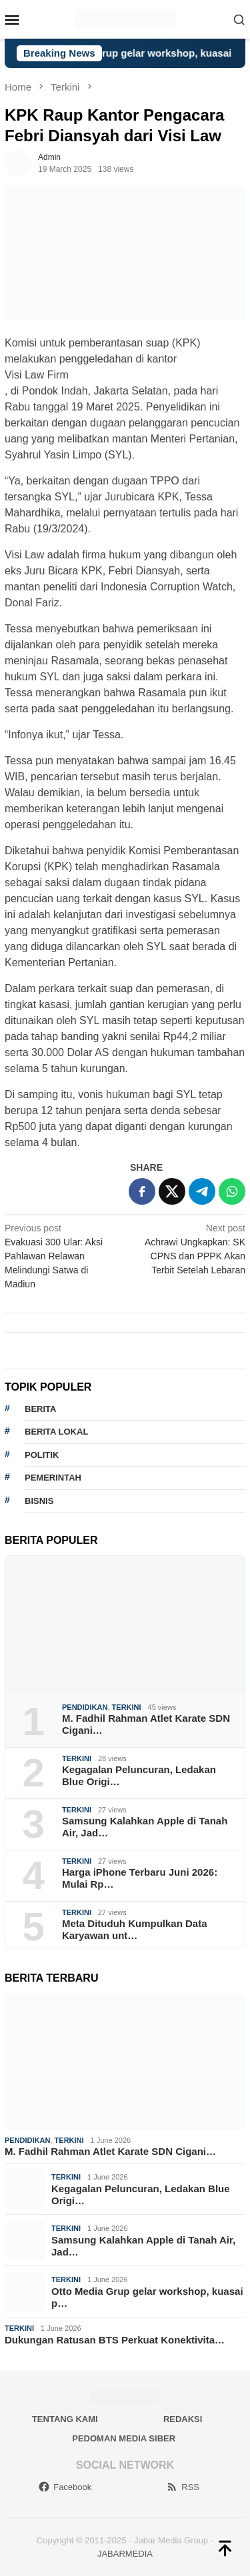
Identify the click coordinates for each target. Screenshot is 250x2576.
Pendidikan (84, 1707)
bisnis (39, 1501)
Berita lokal (56, 1432)
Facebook (64, 2487)
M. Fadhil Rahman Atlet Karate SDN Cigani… (146, 1724)
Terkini (126, 1707)
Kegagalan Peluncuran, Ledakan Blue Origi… (139, 1775)
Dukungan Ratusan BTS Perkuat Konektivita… (115, 2339)
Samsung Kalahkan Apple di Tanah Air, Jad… (144, 1826)
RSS (182, 2487)
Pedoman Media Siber (123, 2438)
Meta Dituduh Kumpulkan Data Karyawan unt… (134, 1929)
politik (42, 1455)
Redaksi (183, 2419)
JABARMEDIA (125, 2554)
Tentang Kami (65, 2419)
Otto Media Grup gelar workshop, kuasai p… (147, 2297)
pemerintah (53, 1478)
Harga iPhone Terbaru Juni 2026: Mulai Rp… (139, 1878)
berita (40, 1409)
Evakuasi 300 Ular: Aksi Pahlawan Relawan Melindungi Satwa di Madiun (62, 1255)
